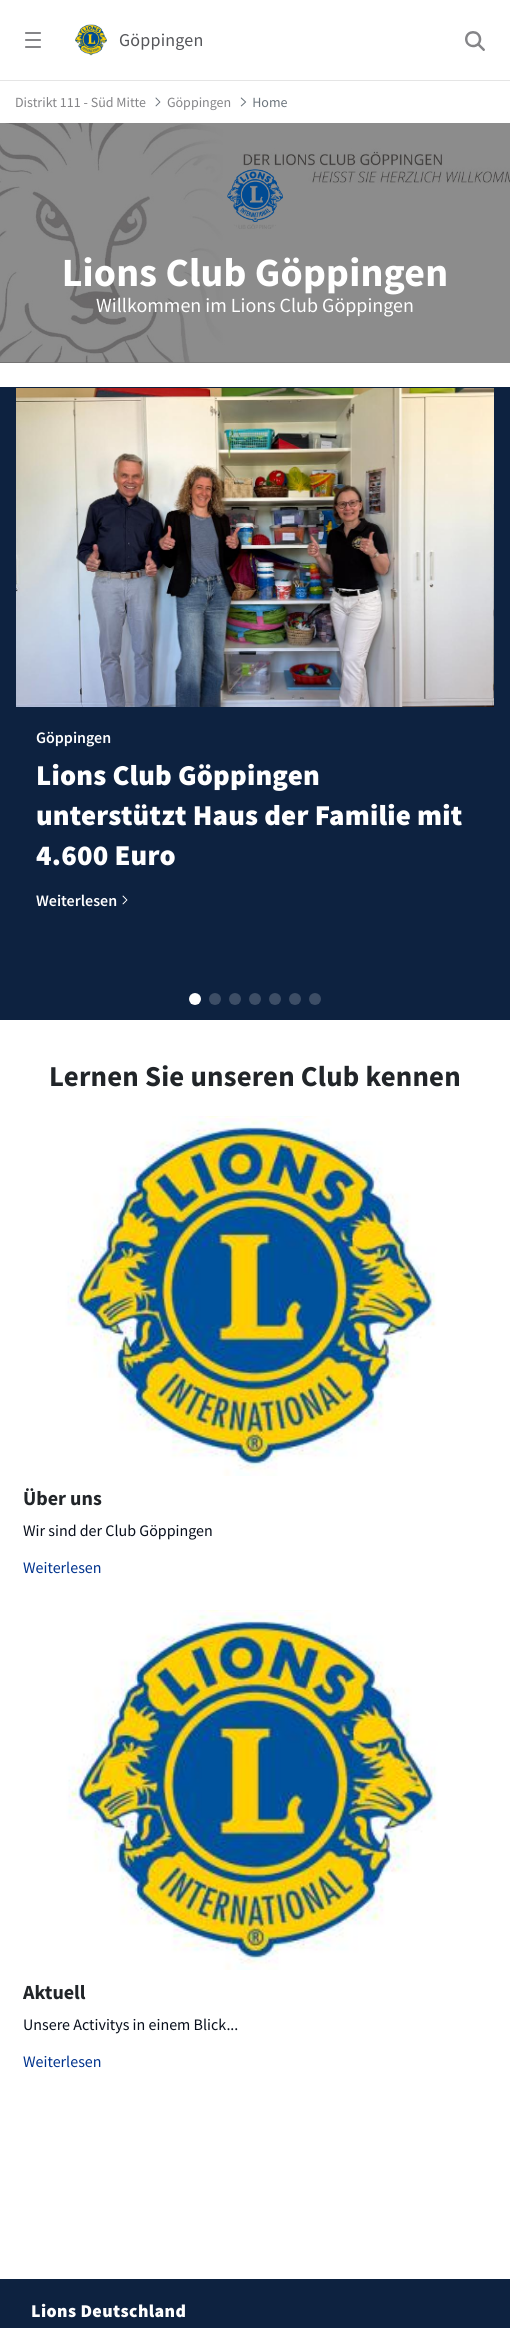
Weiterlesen (62, 1568)
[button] (195, 999)
